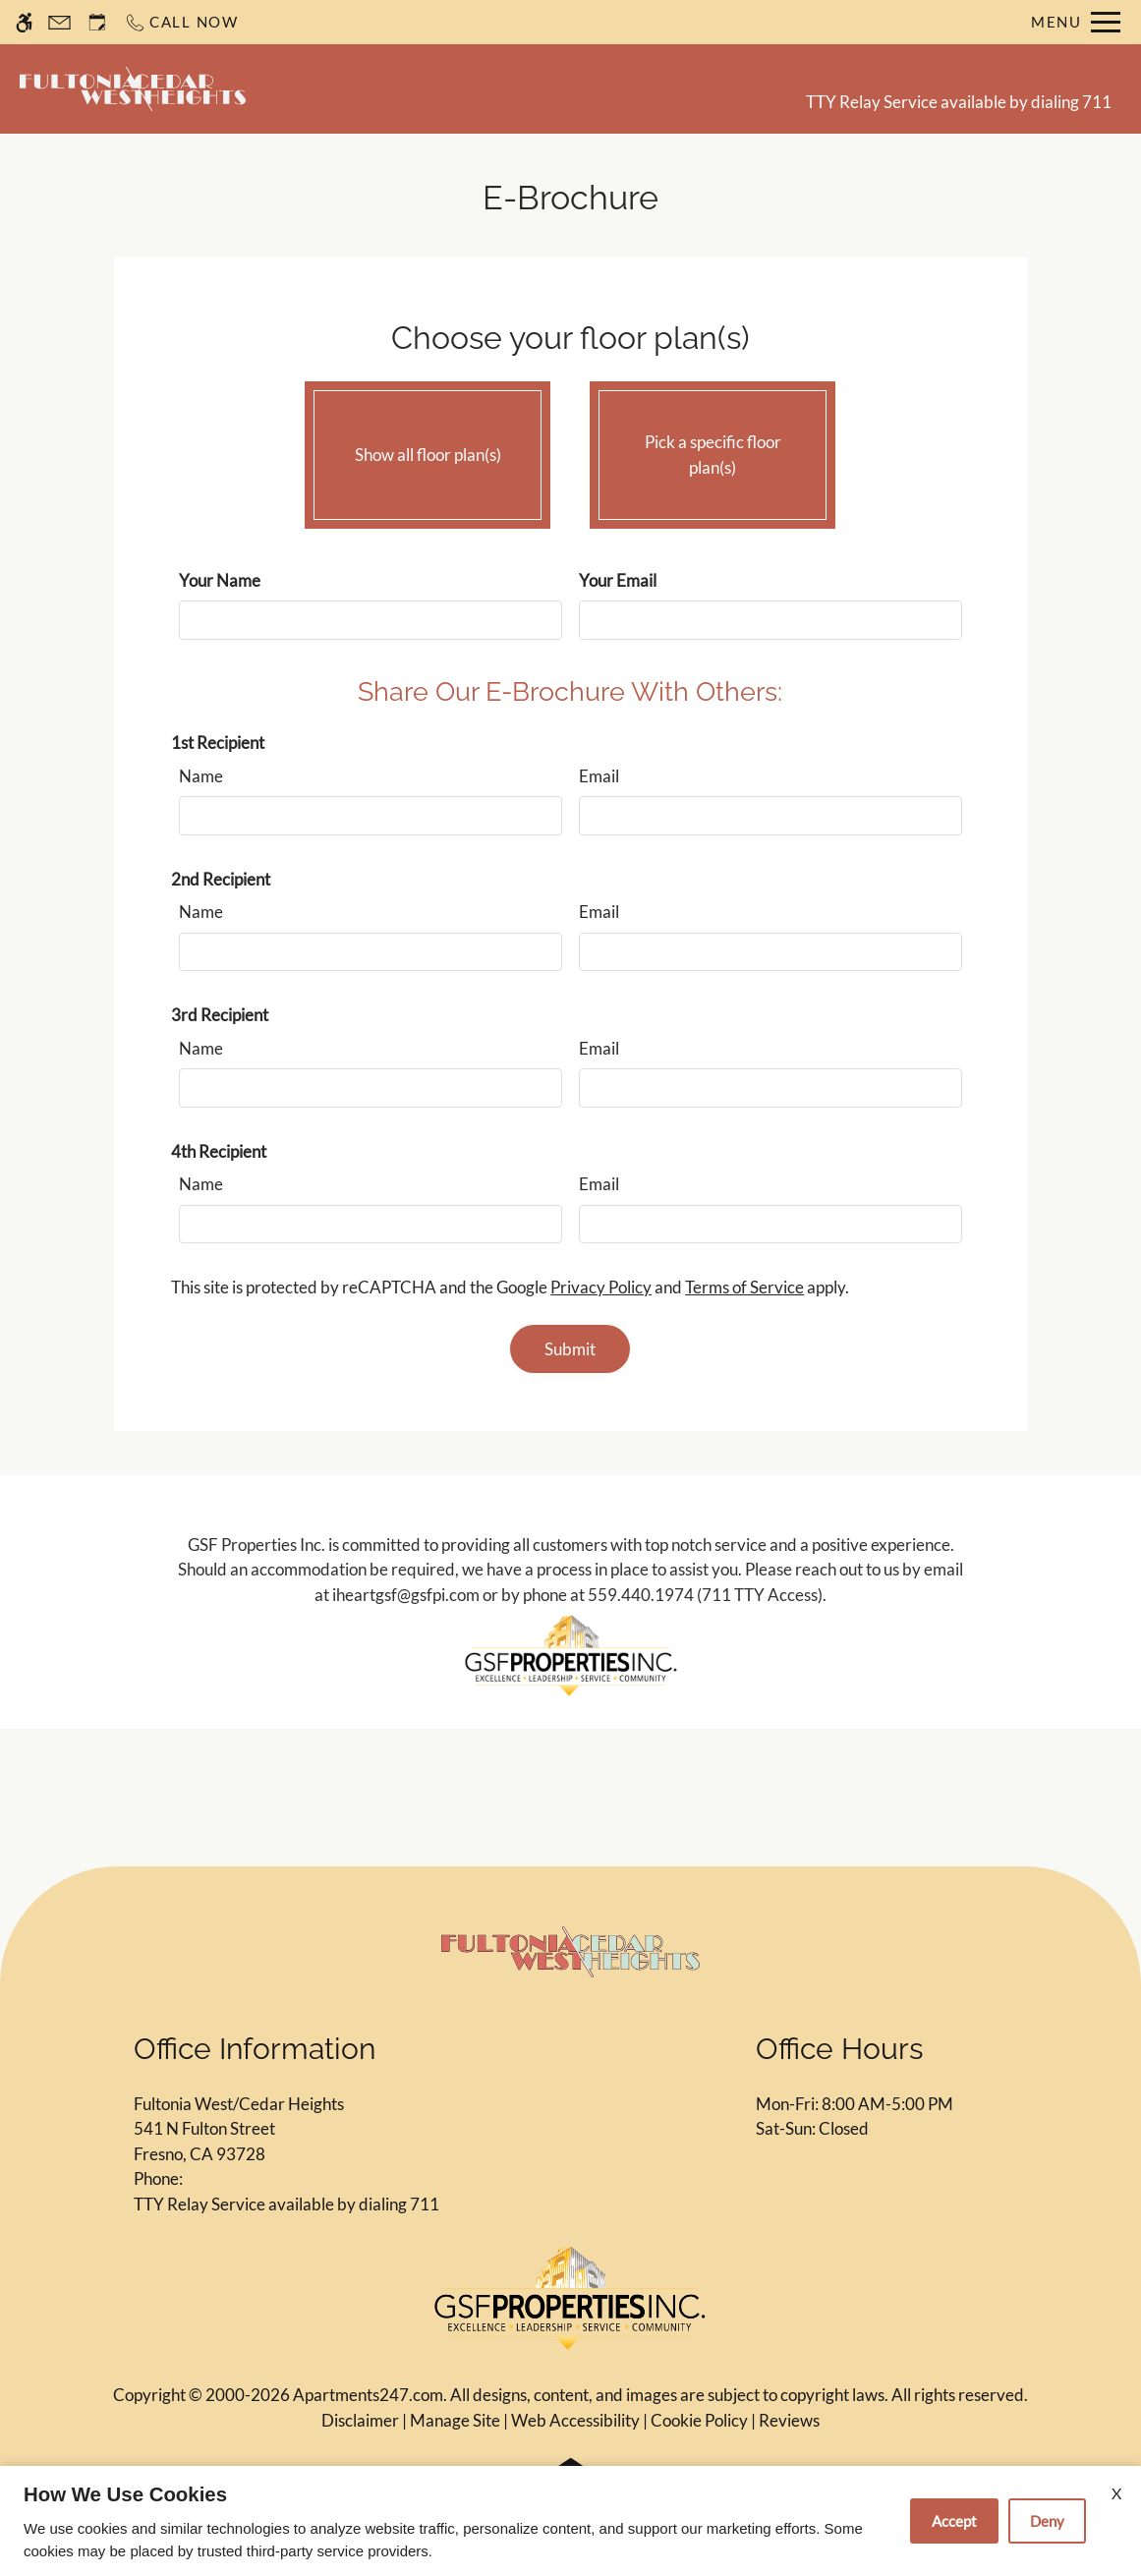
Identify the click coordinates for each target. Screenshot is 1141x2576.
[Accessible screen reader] (24, 22)
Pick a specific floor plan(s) (712, 450)
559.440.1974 (641, 1594)
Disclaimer (360, 2420)
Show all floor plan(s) (427, 450)
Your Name (219, 580)
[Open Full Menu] (1075, 22)
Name (201, 776)
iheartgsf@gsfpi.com (406, 1594)
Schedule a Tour (521, 88)
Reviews (789, 2420)
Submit (570, 1349)
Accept (954, 2521)
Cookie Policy (699, 2420)
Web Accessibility (575, 2420)
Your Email (617, 580)
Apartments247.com (368, 2394)
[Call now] (181, 22)
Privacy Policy (601, 1287)
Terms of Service (744, 1287)
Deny (1047, 2521)
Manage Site (455, 2420)
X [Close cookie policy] (1116, 2493)
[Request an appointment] (97, 22)
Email (599, 776)
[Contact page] (59, 22)
